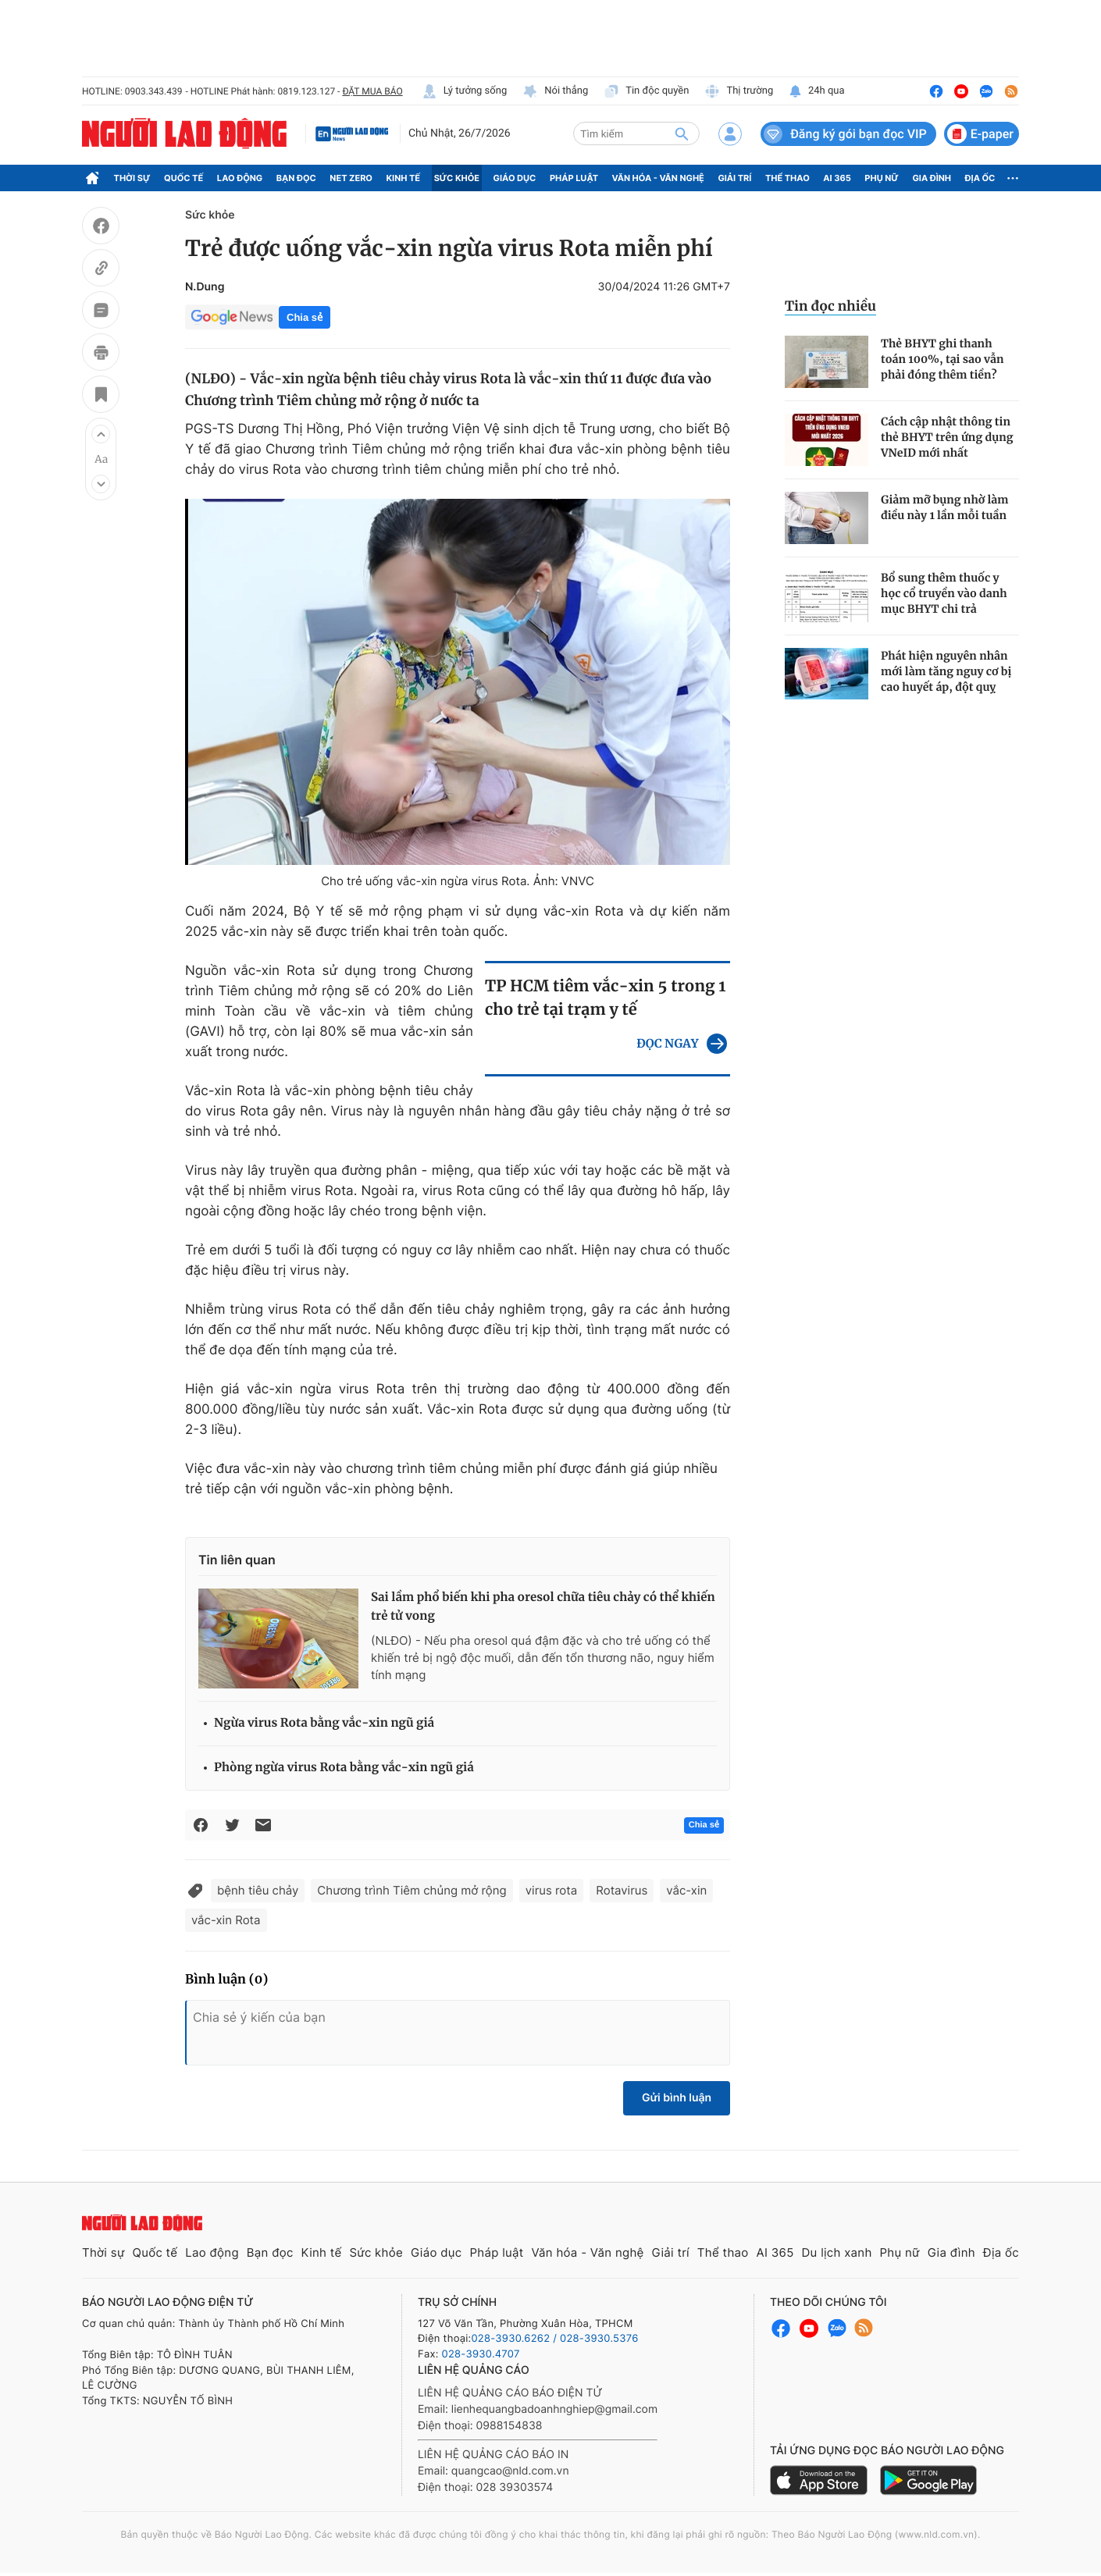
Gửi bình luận (676, 2098)
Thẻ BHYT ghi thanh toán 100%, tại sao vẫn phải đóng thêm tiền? (942, 359)
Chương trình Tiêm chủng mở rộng (411, 1890)
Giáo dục (514, 178)
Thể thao (787, 178)
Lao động (240, 178)
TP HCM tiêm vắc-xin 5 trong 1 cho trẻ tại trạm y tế (605, 998)
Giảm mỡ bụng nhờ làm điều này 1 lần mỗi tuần (944, 507)
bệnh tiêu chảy (257, 1890)
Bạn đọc (296, 178)
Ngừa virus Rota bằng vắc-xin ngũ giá (324, 1723)
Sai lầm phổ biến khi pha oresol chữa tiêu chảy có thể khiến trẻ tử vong (543, 1607)
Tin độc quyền (646, 91)
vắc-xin (686, 1890)
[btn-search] (681, 133)
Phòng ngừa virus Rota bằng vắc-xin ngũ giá (344, 1767)
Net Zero (351, 178)
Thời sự (132, 178)
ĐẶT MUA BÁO (372, 91)
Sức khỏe (456, 178)
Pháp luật (574, 178)
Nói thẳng (555, 91)
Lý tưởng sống (465, 91)
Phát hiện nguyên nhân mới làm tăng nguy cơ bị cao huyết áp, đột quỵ (946, 671)
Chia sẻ (304, 317)
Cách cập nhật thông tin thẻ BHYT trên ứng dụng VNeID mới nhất (947, 437)
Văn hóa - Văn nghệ (658, 178)
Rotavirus (621, 1890)
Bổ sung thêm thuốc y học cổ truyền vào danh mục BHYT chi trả (944, 593)
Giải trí (734, 178)
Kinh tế (404, 178)
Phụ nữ (881, 178)
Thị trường (738, 91)
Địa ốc (980, 178)
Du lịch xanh (837, 2252)
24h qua (816, 91)
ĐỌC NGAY (667, 1044)
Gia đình (931, 178)
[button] (100, 434)
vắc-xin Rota (226, 1919)
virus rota (551, 1890)
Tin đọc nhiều (830, 306)
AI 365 (836, 178)
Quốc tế (183, 178)
